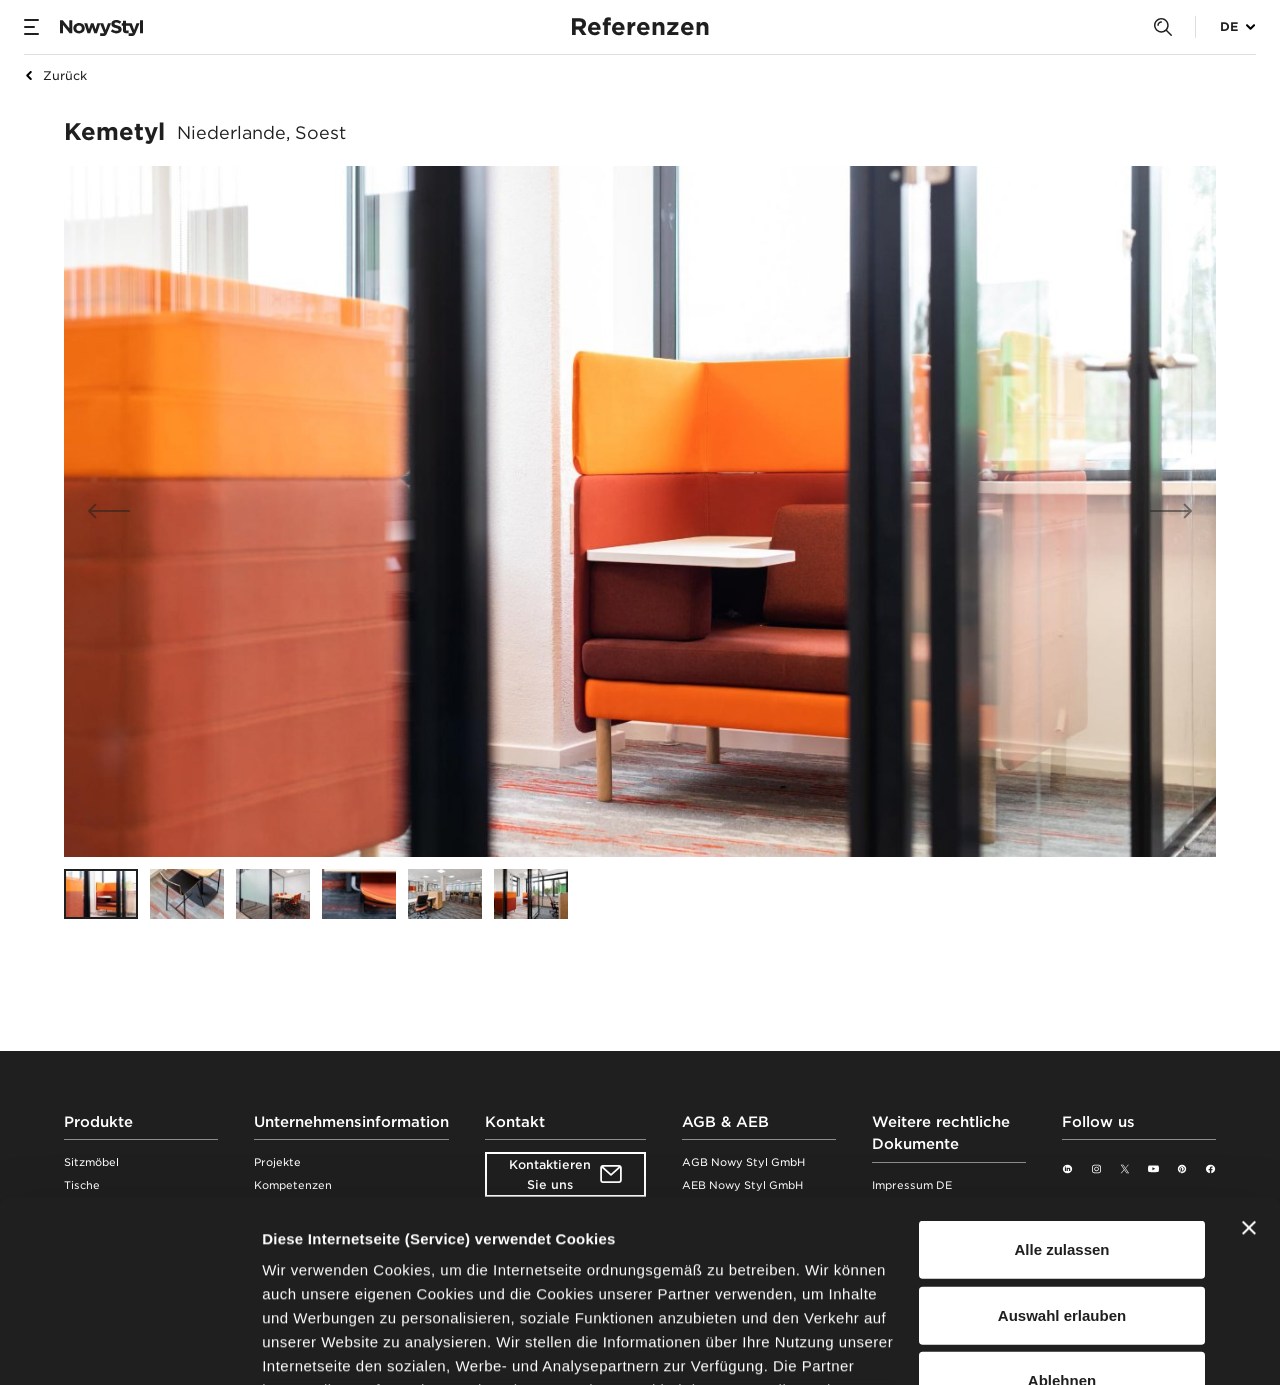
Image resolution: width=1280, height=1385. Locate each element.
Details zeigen (1063, 1345)
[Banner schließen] (1249, 1058)
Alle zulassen (1061, 1079)
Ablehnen (1062, 1210)
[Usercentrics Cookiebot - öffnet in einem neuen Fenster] (129, 1346)
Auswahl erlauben (1062, 1144)
